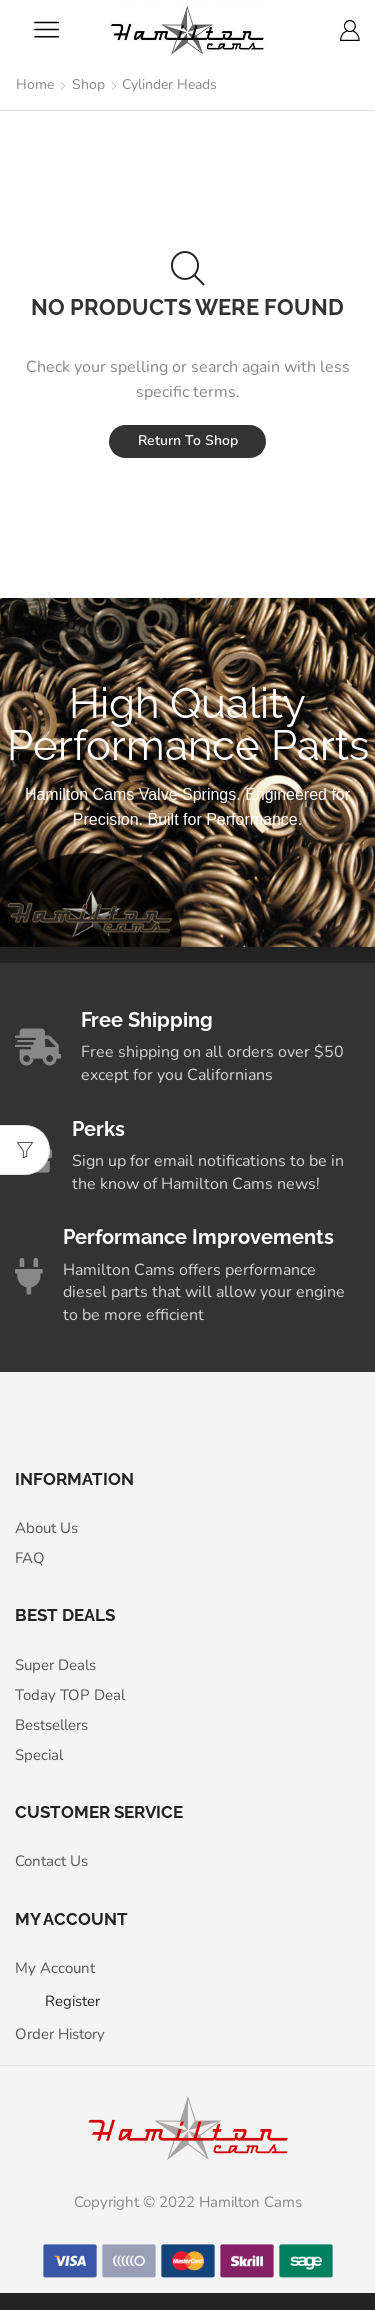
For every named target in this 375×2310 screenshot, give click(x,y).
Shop (88, 84)
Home (35, 84)
